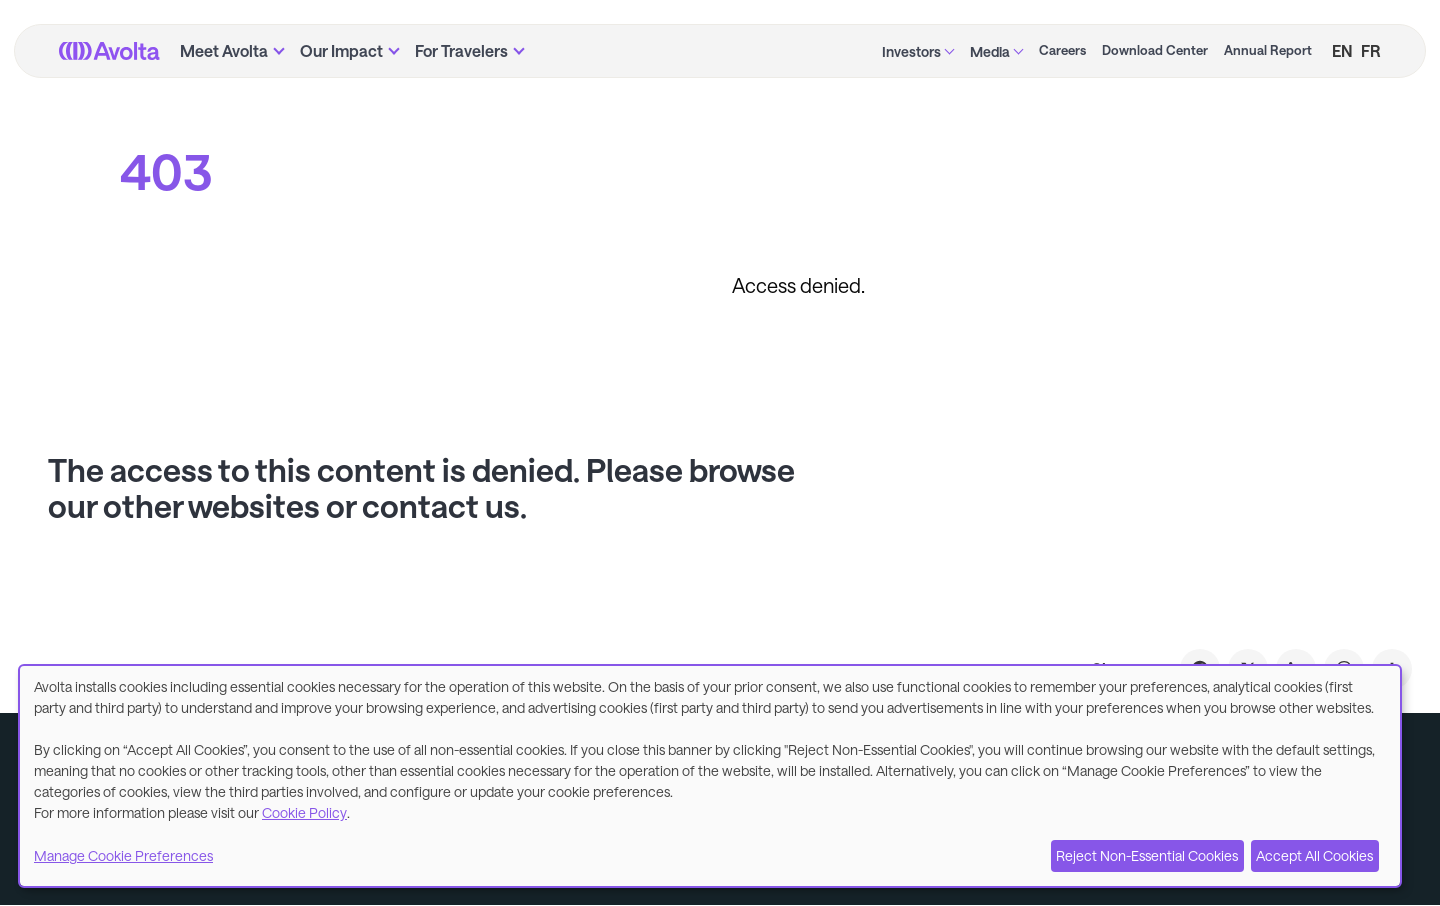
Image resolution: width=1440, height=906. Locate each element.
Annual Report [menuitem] (1268, 50)
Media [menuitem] (990, 51)
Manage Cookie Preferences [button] (123, 855)
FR (1371, 50)
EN (1342, 50)
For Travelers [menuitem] (461, 50)
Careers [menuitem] (1062, 50)
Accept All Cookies (1314, 855)
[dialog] (710, 776)
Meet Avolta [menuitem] (224, 50)
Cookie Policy (304, 812)
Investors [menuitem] (911, 51)
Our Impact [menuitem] (341, 50)
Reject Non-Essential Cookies (1147, 855)
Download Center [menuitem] (1155, 50)
